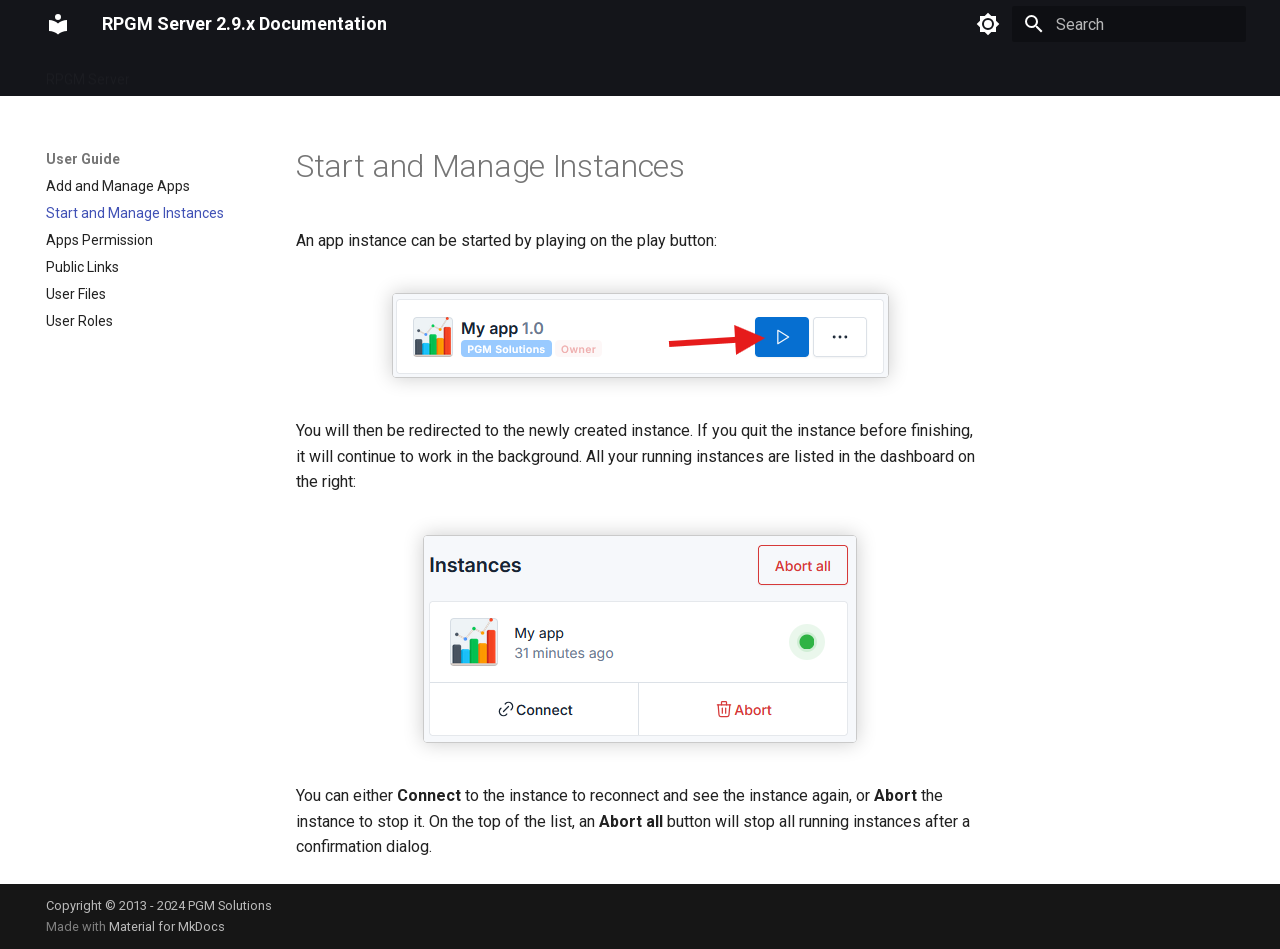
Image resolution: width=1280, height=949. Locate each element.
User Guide (298, 73)
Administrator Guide (419, 73)
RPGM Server (88, 73)
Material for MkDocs (167, 926)
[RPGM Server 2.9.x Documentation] (58, 24)
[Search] (1129, 24)
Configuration (197, 73)
